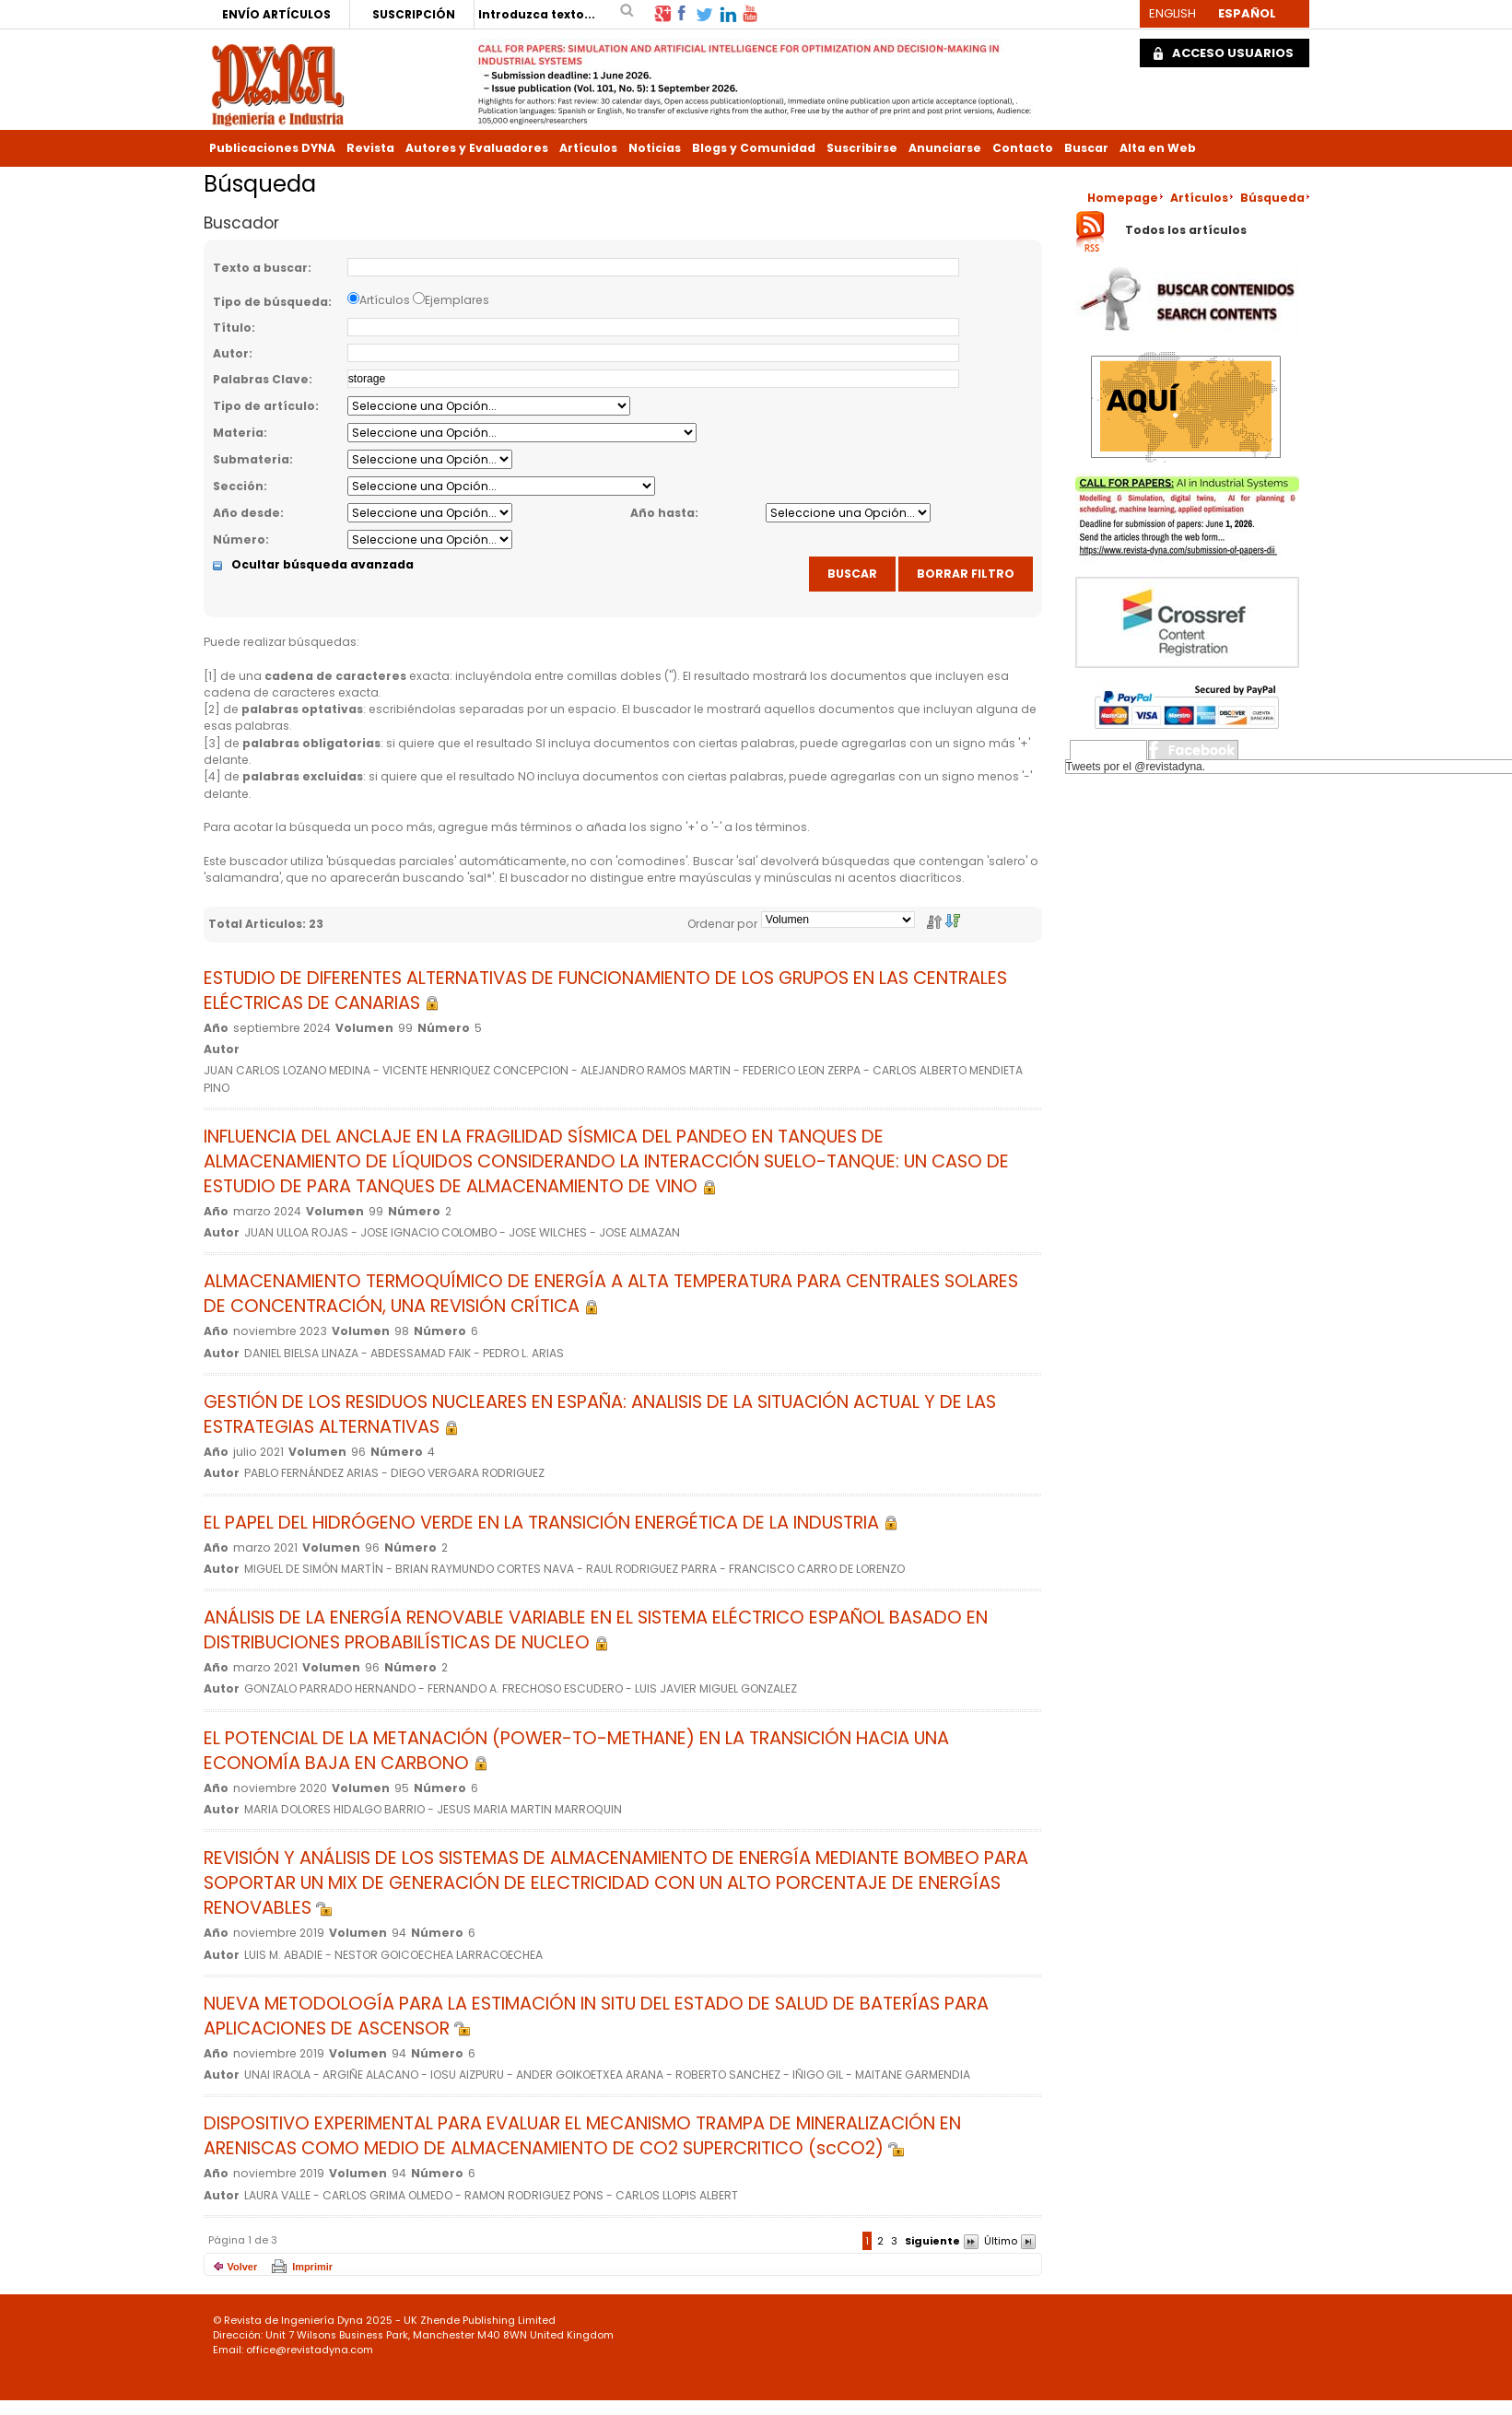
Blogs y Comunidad (753, 148)
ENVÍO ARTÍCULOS (276, 14)
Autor (231, 353)
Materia (238, 432)
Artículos (588, 148)
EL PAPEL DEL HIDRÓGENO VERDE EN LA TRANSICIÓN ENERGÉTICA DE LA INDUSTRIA (551, 1522)
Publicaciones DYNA (272, 148)
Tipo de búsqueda (270, 302)
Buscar (1086, 148)
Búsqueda (1272, 197)
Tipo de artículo (264, 406)
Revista (370, 148)
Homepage (1122, 197)
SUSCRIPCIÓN (413, 14)
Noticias (654, 148)
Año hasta (662, 513)
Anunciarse (944, 148)
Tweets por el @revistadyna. (1136, 766)
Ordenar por (722, 924)
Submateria (251, 459)
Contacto (1022, 148)
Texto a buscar (260, 267)
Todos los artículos (1186, 231)
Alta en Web (1157, 148)
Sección (238, 486)
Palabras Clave (261, 379)
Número (239, 539)
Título (232, 327)
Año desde (246, 513)
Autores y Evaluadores (476, 148)
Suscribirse (861, 148)
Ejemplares (457, 300)
